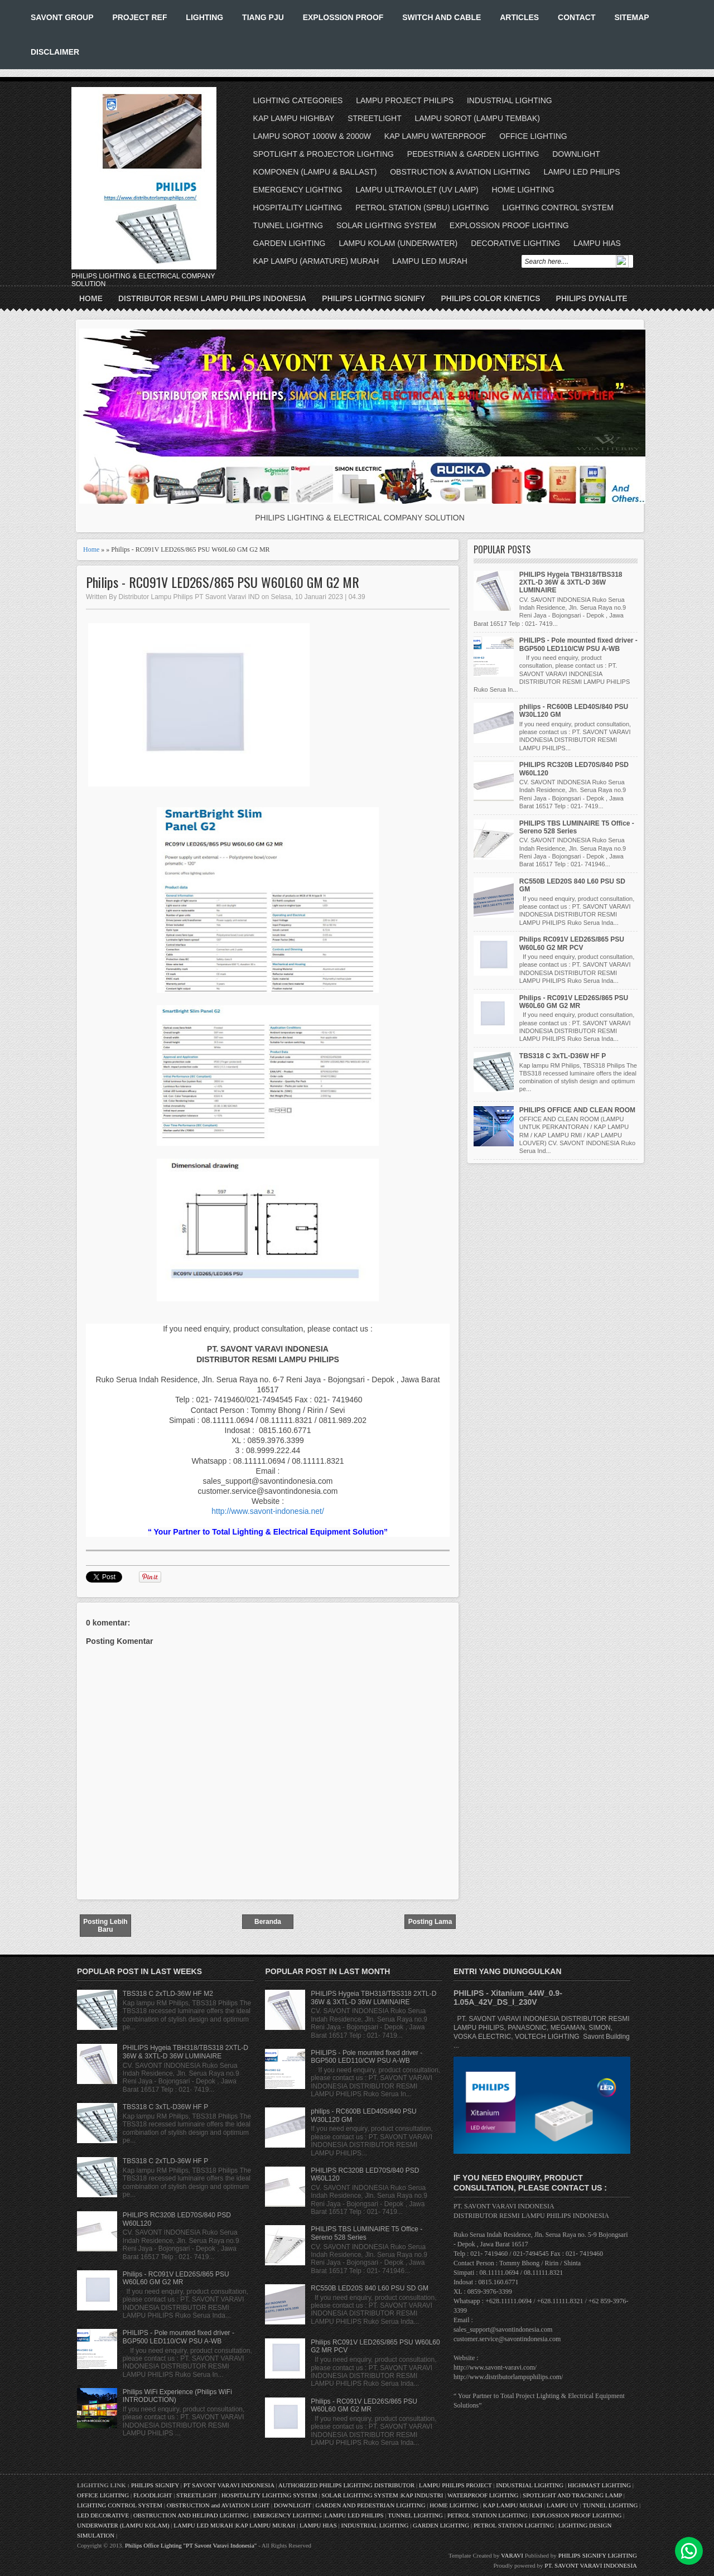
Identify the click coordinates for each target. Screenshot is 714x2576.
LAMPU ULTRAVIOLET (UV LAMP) (416, 189)
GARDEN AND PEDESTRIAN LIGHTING (371, 2505)
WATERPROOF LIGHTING (482, 2495)
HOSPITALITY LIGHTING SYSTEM (269, 2495)
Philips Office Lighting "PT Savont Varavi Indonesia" (191, 2545)
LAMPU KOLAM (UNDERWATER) (398, 243)
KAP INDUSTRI (422, 2495)
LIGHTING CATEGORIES (298, 100)
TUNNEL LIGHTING (288, 225)
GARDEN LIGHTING (289, 243)
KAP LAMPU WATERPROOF (435, 136)
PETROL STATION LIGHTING (487, 2515)
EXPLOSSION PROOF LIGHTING (509, 225)
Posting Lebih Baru (105, 1925)
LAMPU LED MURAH (429, 261)
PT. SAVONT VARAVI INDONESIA (590, 2565)
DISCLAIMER (55, 51)
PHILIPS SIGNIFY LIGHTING (597, 2555)
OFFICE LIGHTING (533, 136)
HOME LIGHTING (523, 189)
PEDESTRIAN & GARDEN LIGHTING (473, 153)
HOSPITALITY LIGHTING (297, 207)
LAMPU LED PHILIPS (582, 171)
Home (91, 298)
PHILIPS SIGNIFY (156, 2485)
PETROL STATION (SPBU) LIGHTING (422, 207)
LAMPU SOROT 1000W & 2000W (312, 136)
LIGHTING (204, 17)
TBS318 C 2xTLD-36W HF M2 (168, 1994)
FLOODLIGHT (152, 2495)
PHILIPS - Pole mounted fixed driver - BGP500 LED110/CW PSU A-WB (578, 644)
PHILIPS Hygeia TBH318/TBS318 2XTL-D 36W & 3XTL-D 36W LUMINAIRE (571, 583)
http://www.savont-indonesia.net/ (267, 1511)
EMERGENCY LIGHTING (297, 189)
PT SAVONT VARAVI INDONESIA (230, 2485)
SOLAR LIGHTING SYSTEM (386, 225)
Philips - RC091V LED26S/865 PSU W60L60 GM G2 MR (222, 582)
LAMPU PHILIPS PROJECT (456, 2485)
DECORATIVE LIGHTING (515, 243)
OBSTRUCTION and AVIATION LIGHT (218, 2505)
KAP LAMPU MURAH (513, 2505)
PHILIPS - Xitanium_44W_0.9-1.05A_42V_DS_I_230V (508, 1997)
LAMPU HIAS (597, 243)
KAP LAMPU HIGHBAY (294, 118)
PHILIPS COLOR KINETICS (490, 298)
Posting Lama (430, 1922)
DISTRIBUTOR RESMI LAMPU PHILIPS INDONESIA (212, 298)
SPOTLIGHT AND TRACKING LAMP (572, 2495)
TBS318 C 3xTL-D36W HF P (562, 1056)
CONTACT (576, 17)
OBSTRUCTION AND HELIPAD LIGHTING (191, 2515)
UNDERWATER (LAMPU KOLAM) (123, 2525)
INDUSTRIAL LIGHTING (509, 100)
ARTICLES (519, 17)
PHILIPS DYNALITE (592, 298)
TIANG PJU (263, 17)
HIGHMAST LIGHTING (599, 2485)
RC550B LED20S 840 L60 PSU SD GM (369, 2288)
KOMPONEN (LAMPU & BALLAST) (315, 171)
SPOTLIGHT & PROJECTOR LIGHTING (323, 153)
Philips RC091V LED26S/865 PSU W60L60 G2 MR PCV (571, 943)
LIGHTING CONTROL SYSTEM (557, 207)
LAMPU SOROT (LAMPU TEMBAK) (477, 118)
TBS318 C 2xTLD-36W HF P (165, 2161)
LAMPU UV (562, 2505)
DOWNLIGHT (576, 153)
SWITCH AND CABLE (441, 17)
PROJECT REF (139, 17)
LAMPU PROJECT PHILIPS (405, 100)
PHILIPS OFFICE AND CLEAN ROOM (577, 1110)
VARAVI (512, 2555)
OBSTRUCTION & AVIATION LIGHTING (460, 171)
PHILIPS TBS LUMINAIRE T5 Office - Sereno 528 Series (576, 827)
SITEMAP (631, 17)
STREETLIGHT (374, 118)
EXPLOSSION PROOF (343, 17)
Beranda (267, 1922)
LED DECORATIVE (103, 2515)
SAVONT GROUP (62, 17)
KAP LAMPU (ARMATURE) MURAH (316, 261)
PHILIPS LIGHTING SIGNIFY (373, 298)
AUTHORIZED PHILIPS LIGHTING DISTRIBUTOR (347, 2485)
